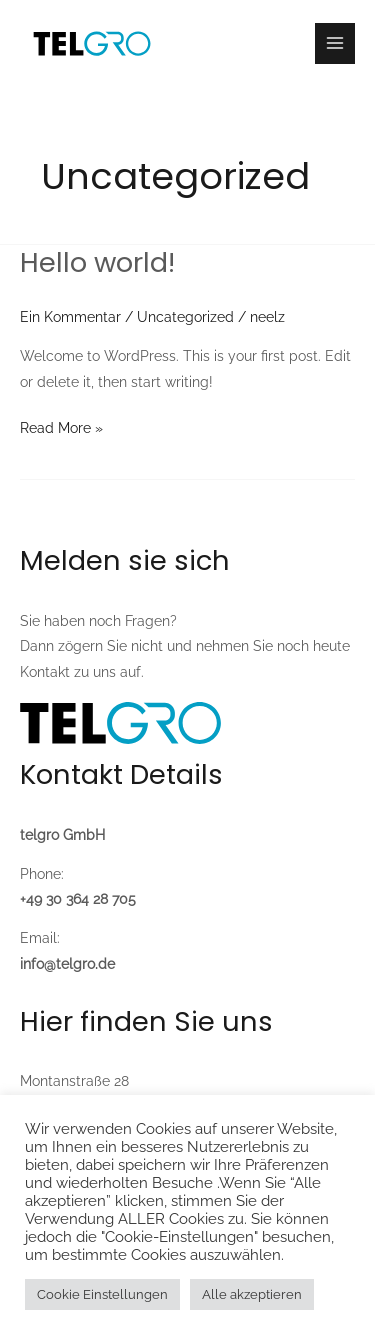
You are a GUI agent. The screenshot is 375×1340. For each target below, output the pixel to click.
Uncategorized (185, 317)
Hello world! (97, 262)
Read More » (61, 426)
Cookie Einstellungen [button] (102, 1294)
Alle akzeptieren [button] (252, 1294)
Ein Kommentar (70, 317)
